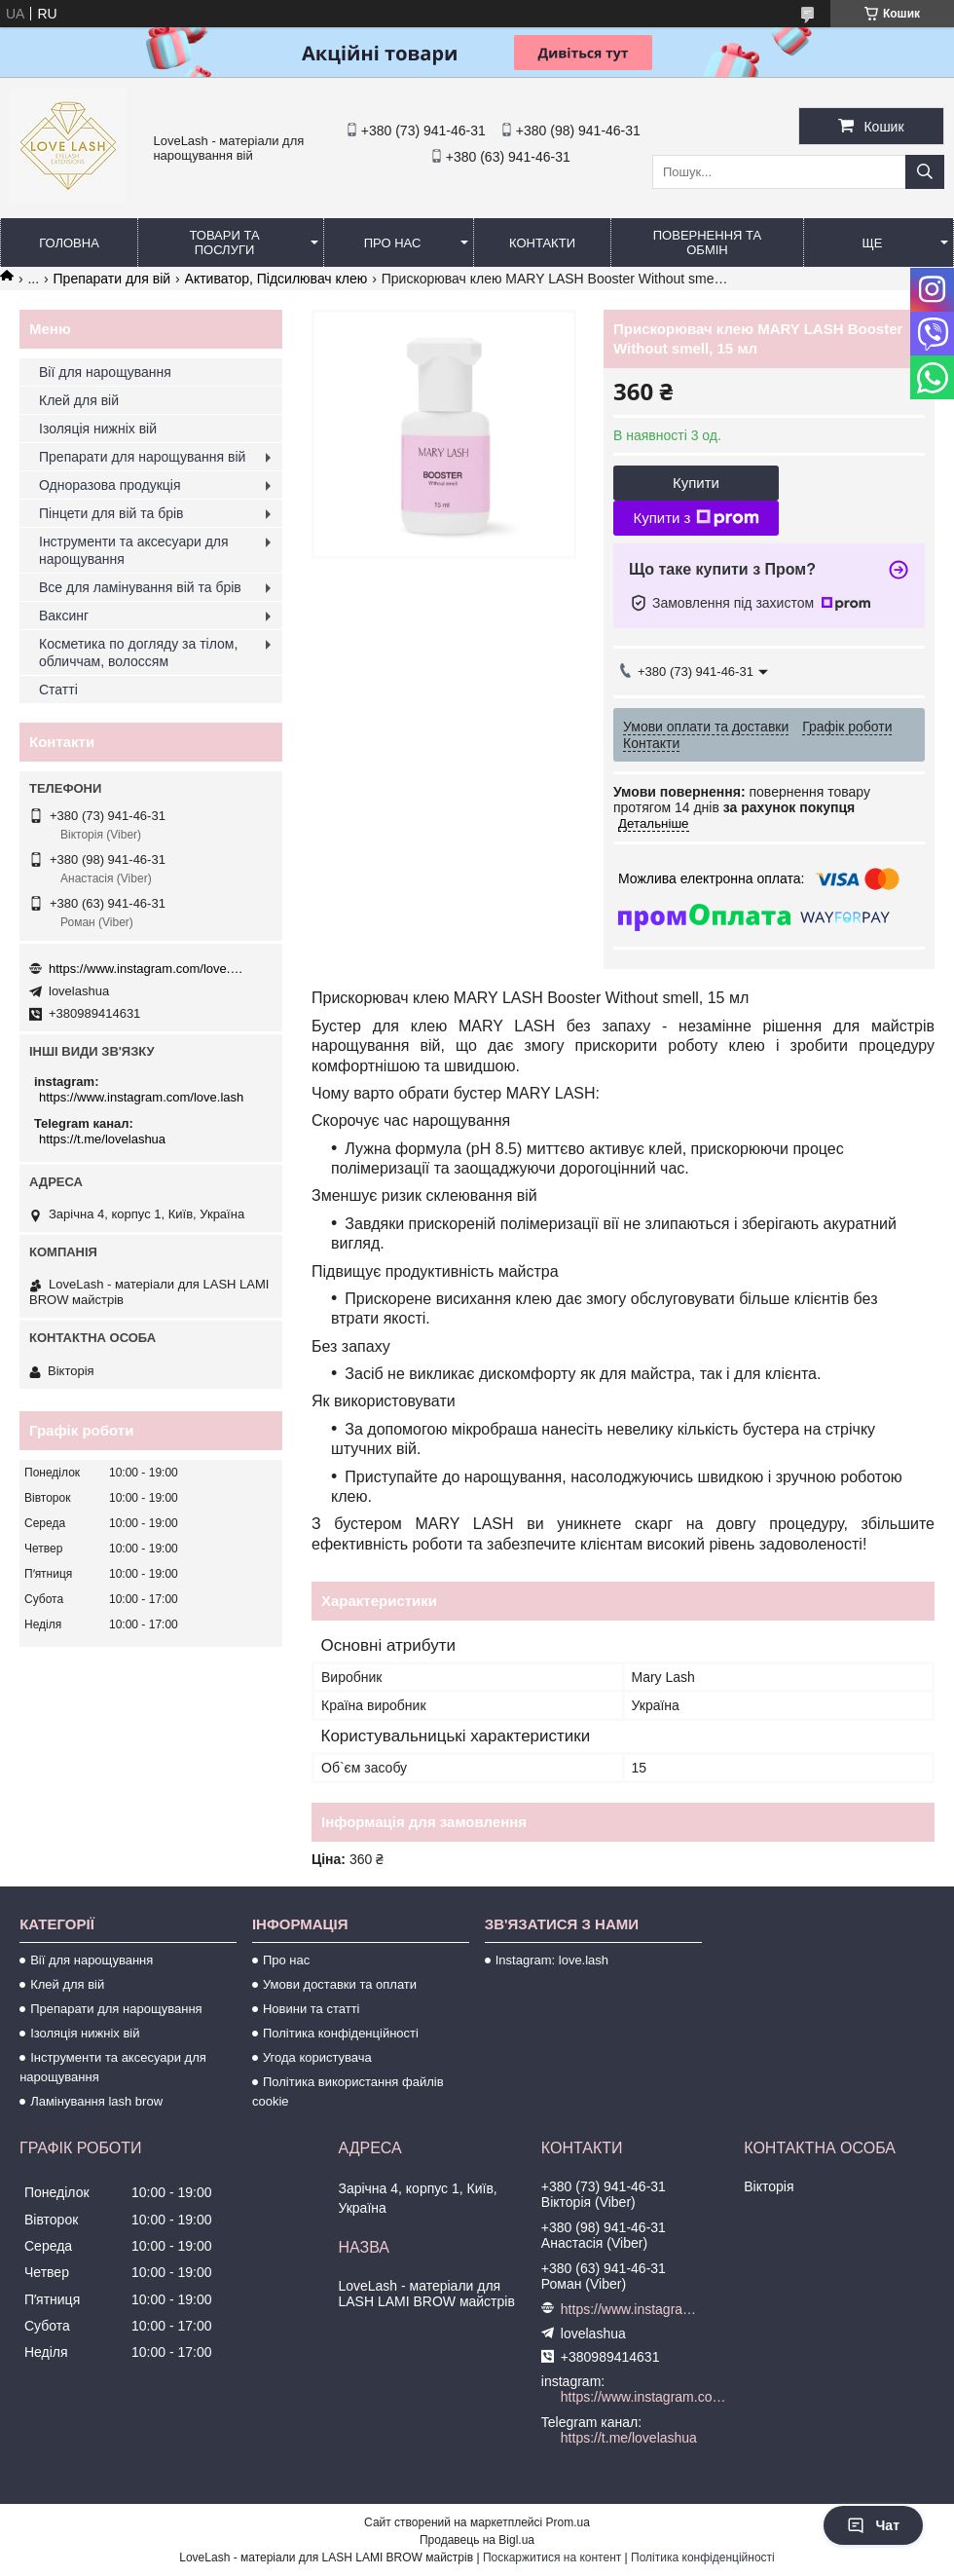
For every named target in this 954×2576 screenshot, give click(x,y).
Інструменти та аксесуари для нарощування (134, 550)
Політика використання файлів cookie (348, 2091)
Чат (873, 2525)
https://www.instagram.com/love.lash (146, 968)
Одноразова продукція (110, 485)
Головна (69, 243)
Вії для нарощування (105, 372)
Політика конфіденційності (341, 2033)
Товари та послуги (224, 242)
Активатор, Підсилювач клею (276, 278)
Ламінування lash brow (96, 2101)
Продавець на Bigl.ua (477, 2540)
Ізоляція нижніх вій (98, 428)
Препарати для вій (112, 278)
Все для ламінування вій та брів (140, 587)
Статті (58, 689)
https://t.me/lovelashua (102, 1139)
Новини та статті (311, 2008)
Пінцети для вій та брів (111, 513)
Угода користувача (317, 2057)
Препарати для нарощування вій (142, 457)
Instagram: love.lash (551, 1960)
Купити (696, 482)
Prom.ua (568, 2522)
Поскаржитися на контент (552, 2557)
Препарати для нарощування (116, 2008)
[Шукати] (924, 172)
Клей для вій (79, 400)
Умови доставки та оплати (340, 1984)
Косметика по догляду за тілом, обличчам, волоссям (138, 652)
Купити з (695, 518)
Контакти (542, 243)
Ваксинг (64, 615)
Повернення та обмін (707, 242)
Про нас (393, 243)
